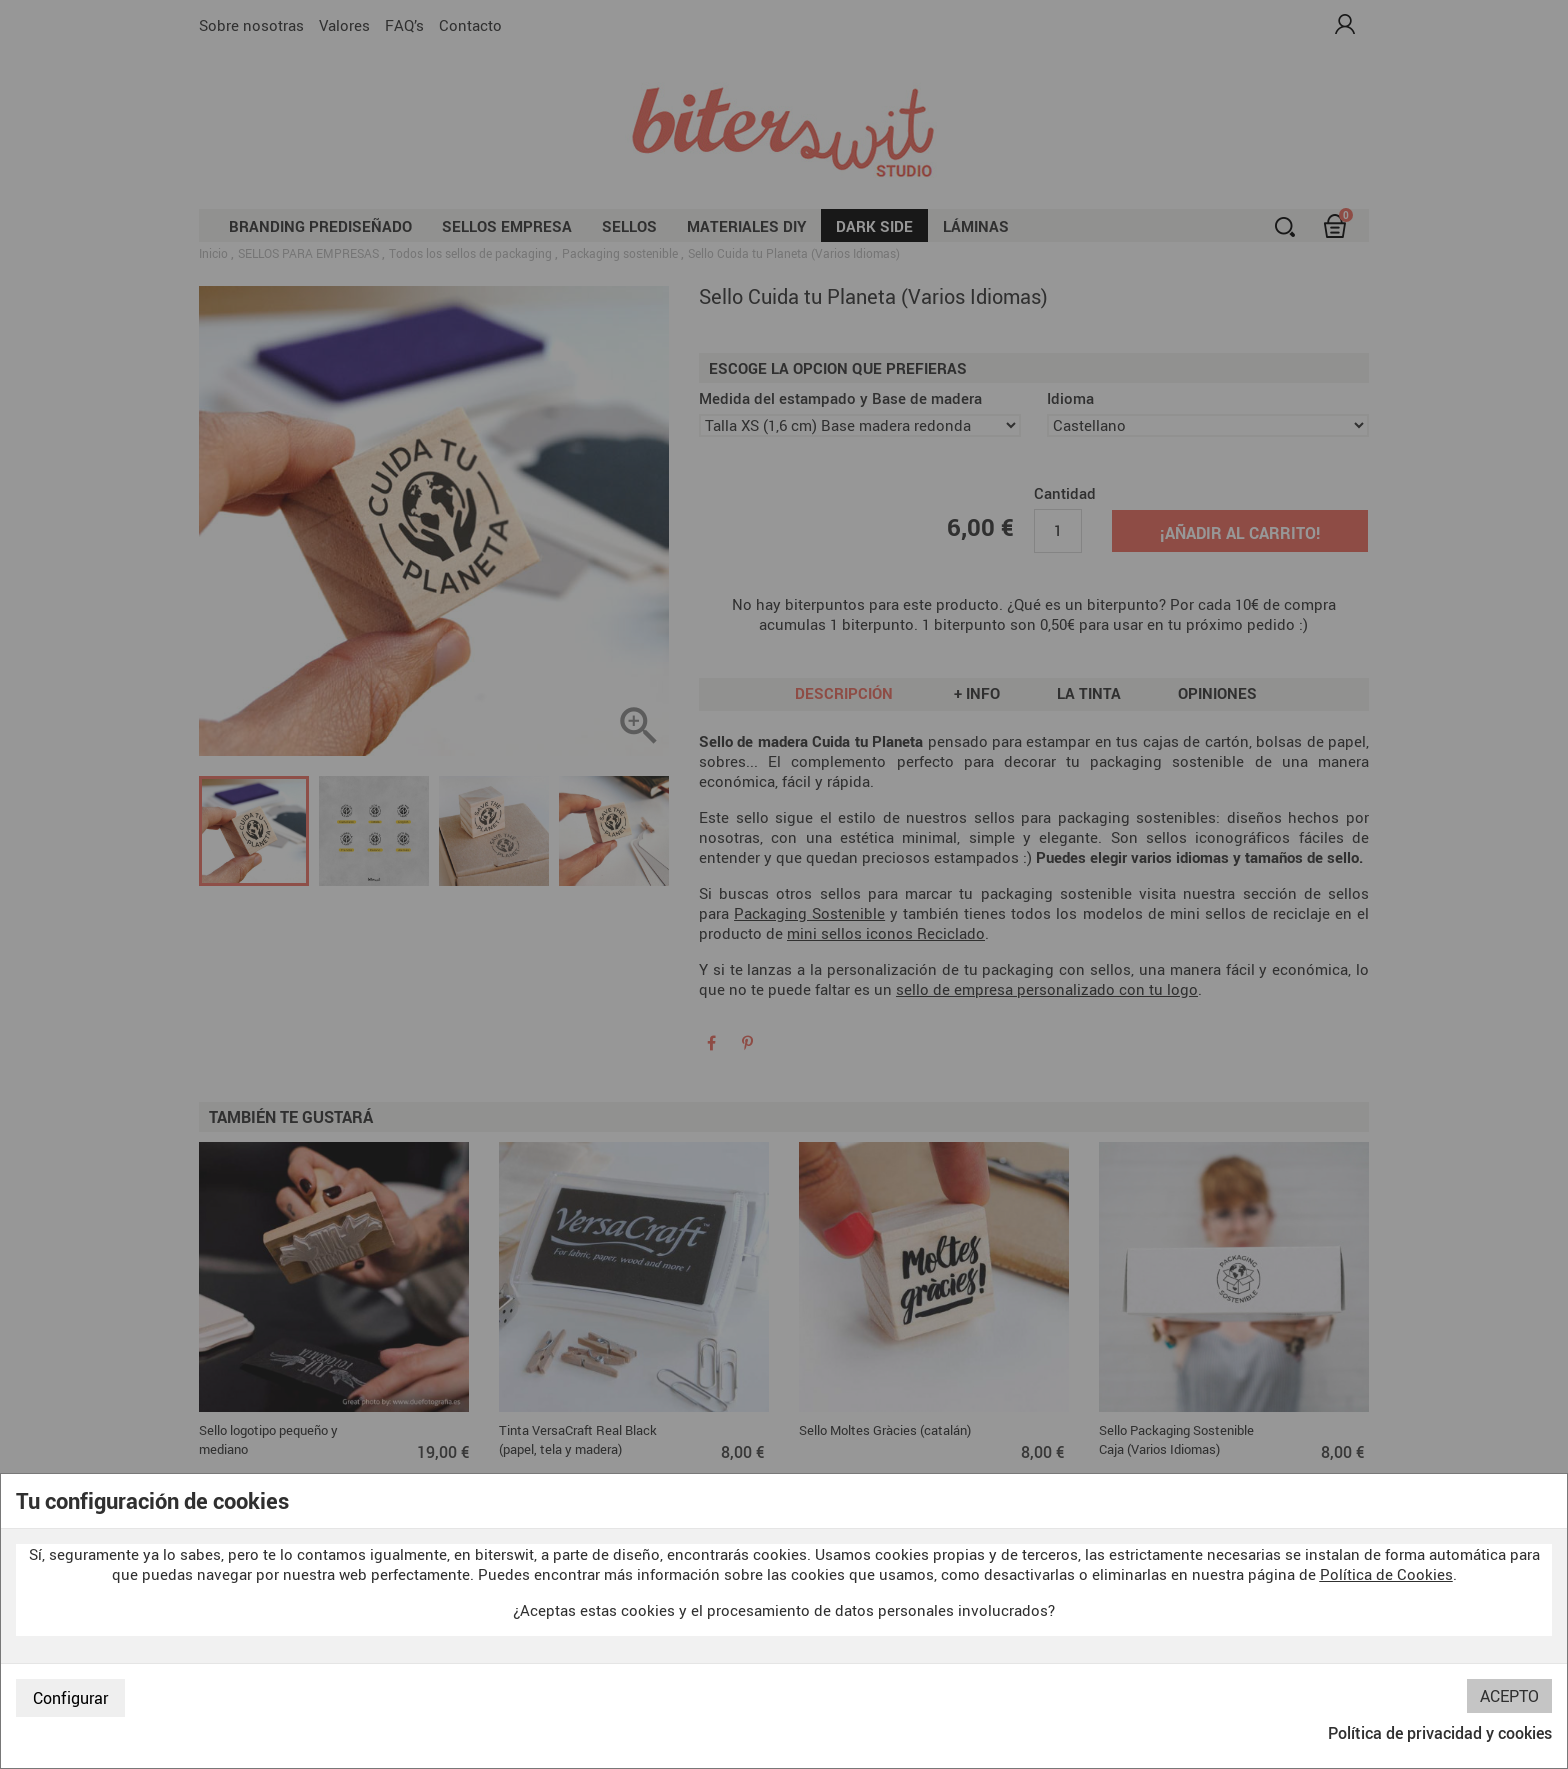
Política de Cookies (1386, 1574)
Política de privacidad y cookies (1440, 1733)
